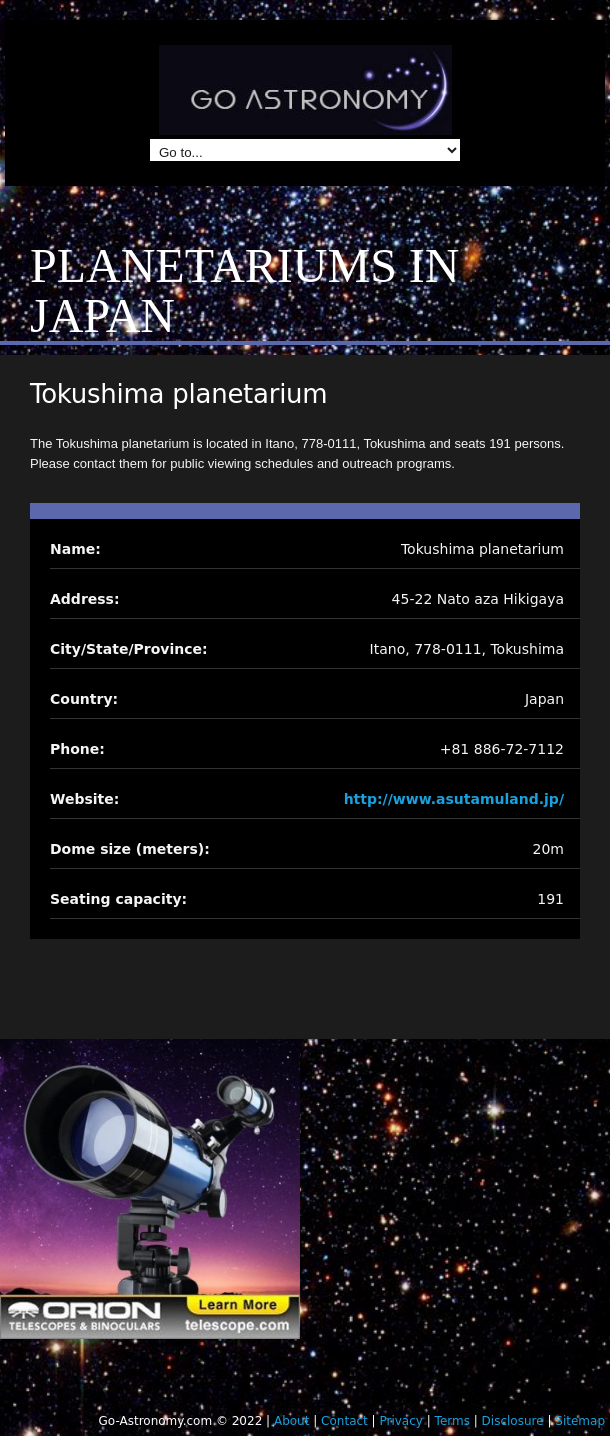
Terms (452, 1421)
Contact (344, 1421)
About (291, 1421)
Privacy (400, 1421)
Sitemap (580, 1421)
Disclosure (513, 1421)
